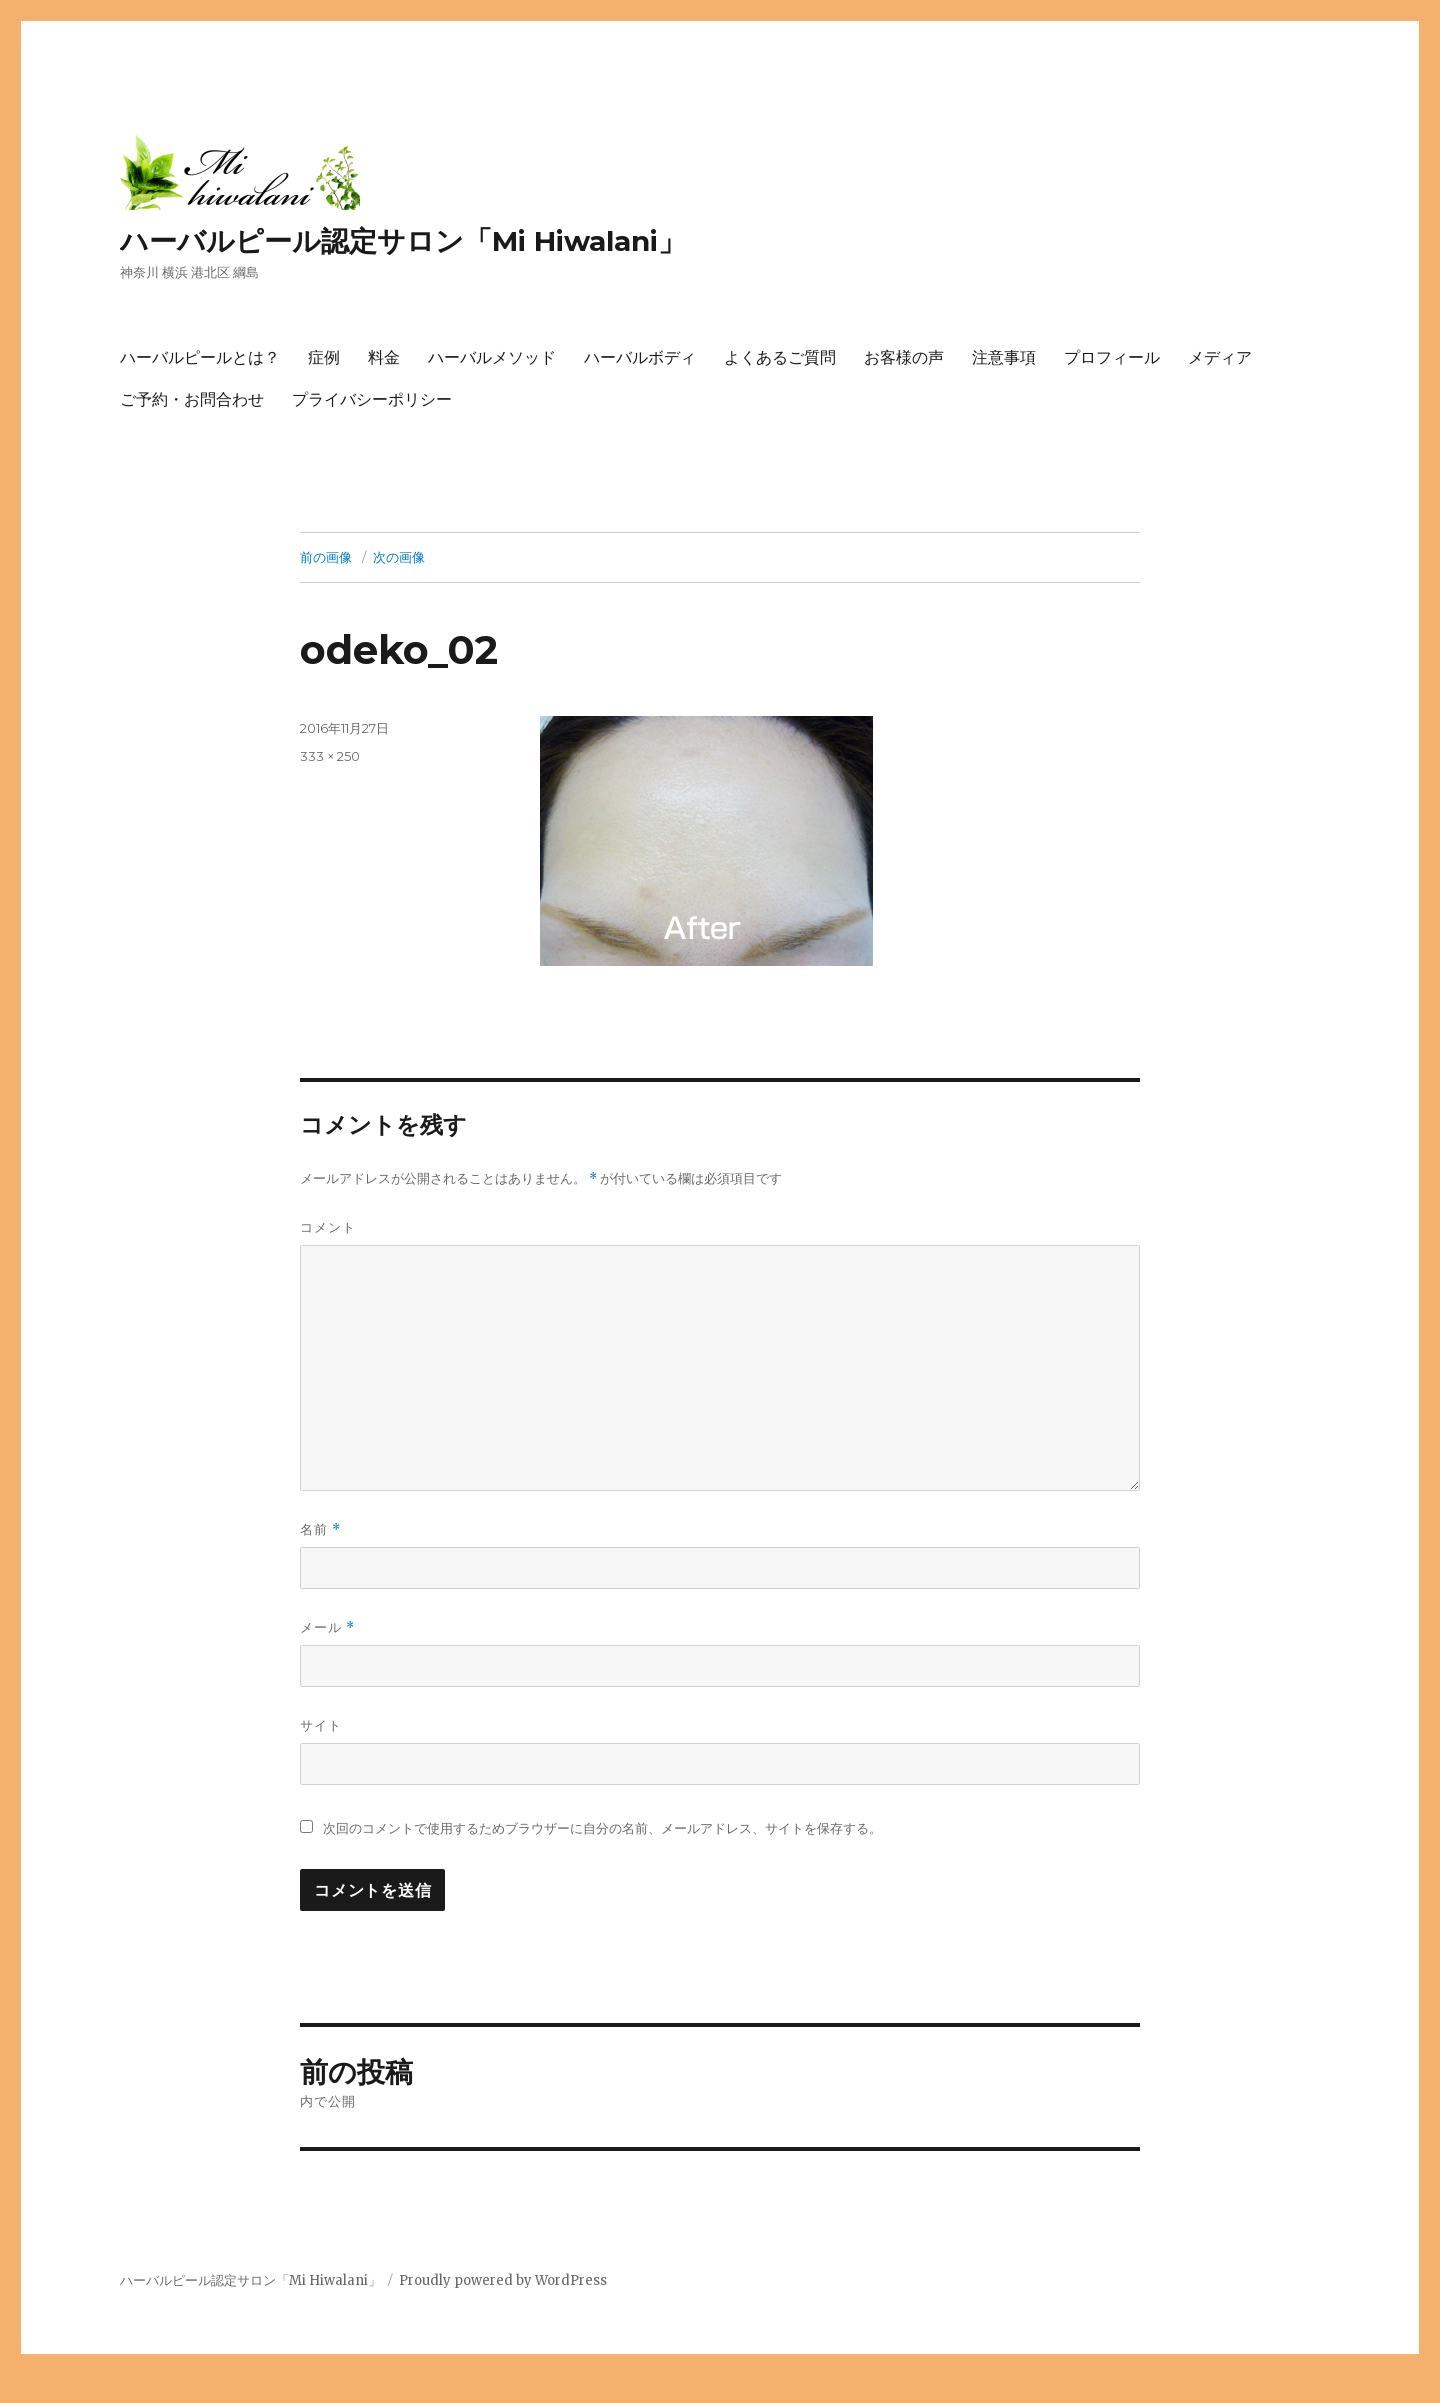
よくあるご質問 (780, 357)
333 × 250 (330, 756)
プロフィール (1112, 357)
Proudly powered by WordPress (503, 2280)
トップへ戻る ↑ (44, 2390)
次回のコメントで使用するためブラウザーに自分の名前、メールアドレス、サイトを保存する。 (602, 1828)
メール (327, 1627)
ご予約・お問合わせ (192, 399)
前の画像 (326, 557)
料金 (384, 357)
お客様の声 (904, 357)
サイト (321, 1725)
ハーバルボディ (640, 357)
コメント (328, 1227)
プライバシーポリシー (372, 399)
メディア (1220, 357)
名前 (320, 1529)
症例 (324, 357)
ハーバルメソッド (492, 357)
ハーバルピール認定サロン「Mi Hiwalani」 (403, 241)
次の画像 (399, 557)
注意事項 (1004, 357)
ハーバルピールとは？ (200, 357)
